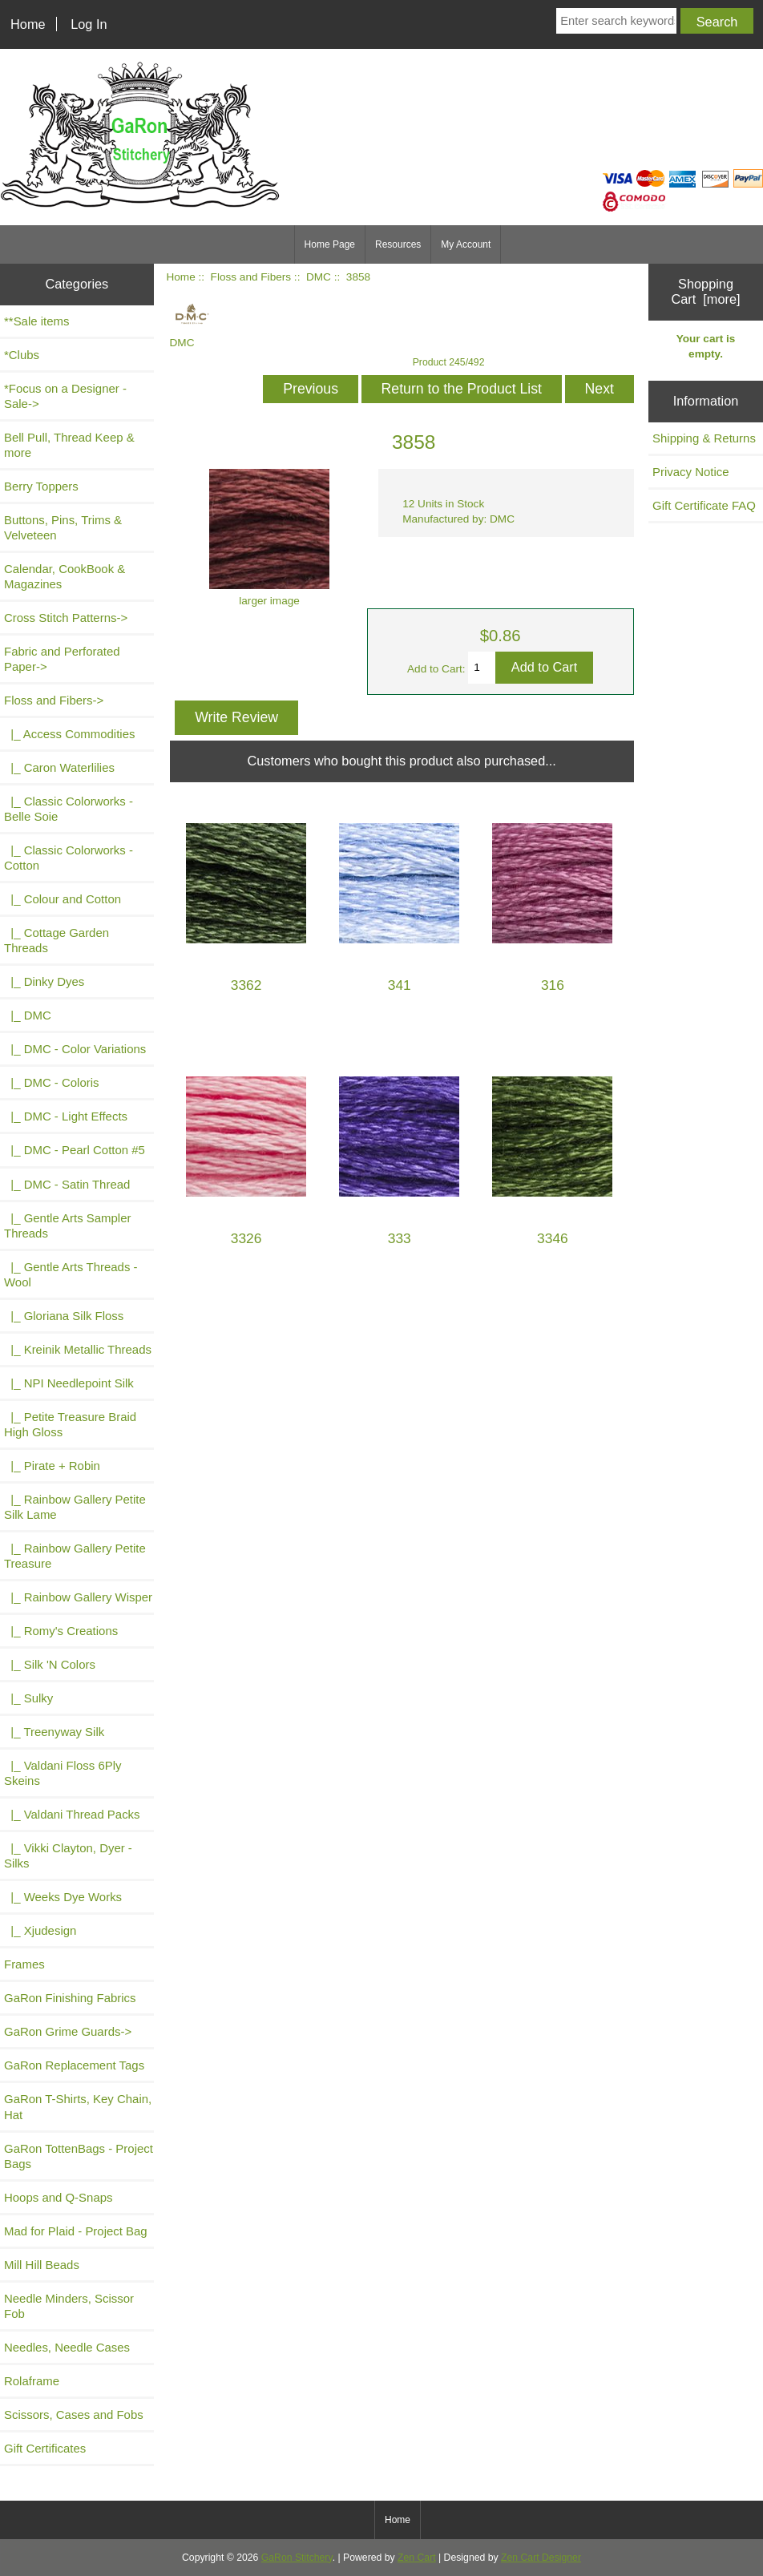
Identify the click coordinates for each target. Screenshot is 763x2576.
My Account (465, 244)
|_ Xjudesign (40, 1930)
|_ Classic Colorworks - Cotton (68, 857)
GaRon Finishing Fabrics (70, 1998)
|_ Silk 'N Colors (49, 1664)
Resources (398, 244)
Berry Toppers (41, 486)
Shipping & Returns (704, 438)
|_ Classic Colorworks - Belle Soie (68, 808)
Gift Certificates (45, 2448)
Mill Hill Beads (41, 2264)
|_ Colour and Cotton (62, 899)
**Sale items (36, 321)
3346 (552, 1238)
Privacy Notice (690, 471)
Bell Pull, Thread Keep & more (69, 444)
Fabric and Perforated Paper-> (62, 658)
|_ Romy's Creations (61, 1630)
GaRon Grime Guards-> (67, 2031)
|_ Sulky (28, 1698)
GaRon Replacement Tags (74, 2065)
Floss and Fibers (251, 277)
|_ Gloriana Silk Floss (63, 1315)
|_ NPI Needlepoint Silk (69, 1383)
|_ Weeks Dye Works (63, 1897)
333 (399, 1238)
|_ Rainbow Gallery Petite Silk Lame (75, 1506)
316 (552, 985)
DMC (318, 277)
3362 (246, 985)
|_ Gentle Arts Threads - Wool (71, 1274)
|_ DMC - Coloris (51, 1082)
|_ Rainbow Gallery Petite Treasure (75, 1555)
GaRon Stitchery (297, 2557)
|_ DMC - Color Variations (75, 1049)
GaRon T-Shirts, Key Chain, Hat (77, 2106)
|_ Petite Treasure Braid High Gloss (70, 1424)
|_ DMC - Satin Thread (67, 1184)
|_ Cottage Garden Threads (56, 940)
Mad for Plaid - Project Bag (75, 2231)
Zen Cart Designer (541, 2557)
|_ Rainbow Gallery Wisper (78, 1597)
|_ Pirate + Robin (52, 1465)
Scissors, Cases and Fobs (73, 2414)
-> (53, 700)
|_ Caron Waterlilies (59, 767)
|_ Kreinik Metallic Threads (77, 1349)
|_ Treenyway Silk (54, 1731)
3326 (246, 1238)
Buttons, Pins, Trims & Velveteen (63, 527)
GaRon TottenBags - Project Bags (78, 2156)
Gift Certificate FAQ (704, 505)
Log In (89, 24)
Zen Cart (417, 2557)
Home (28, 24)
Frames (24, 1964)
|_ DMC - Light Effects (65, 1116)
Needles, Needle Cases (67, 2347)
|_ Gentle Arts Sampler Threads (67, 1225)
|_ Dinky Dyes (44, 981)
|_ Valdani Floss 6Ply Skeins (63, 1772)
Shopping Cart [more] (705, 291)
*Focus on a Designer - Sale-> (65, 396)
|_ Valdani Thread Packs (72, 1814)
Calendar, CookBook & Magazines (64, 576)
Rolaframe (31, 2381)
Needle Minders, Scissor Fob (69, 2305)
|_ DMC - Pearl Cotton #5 (74, 1150)
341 (399, 985)
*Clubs (21, 354)
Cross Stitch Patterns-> (65, 617)
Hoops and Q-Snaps (58, 2197)
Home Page (330, 244)
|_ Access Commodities (69, 734)
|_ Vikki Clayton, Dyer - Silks (68, 1855)
